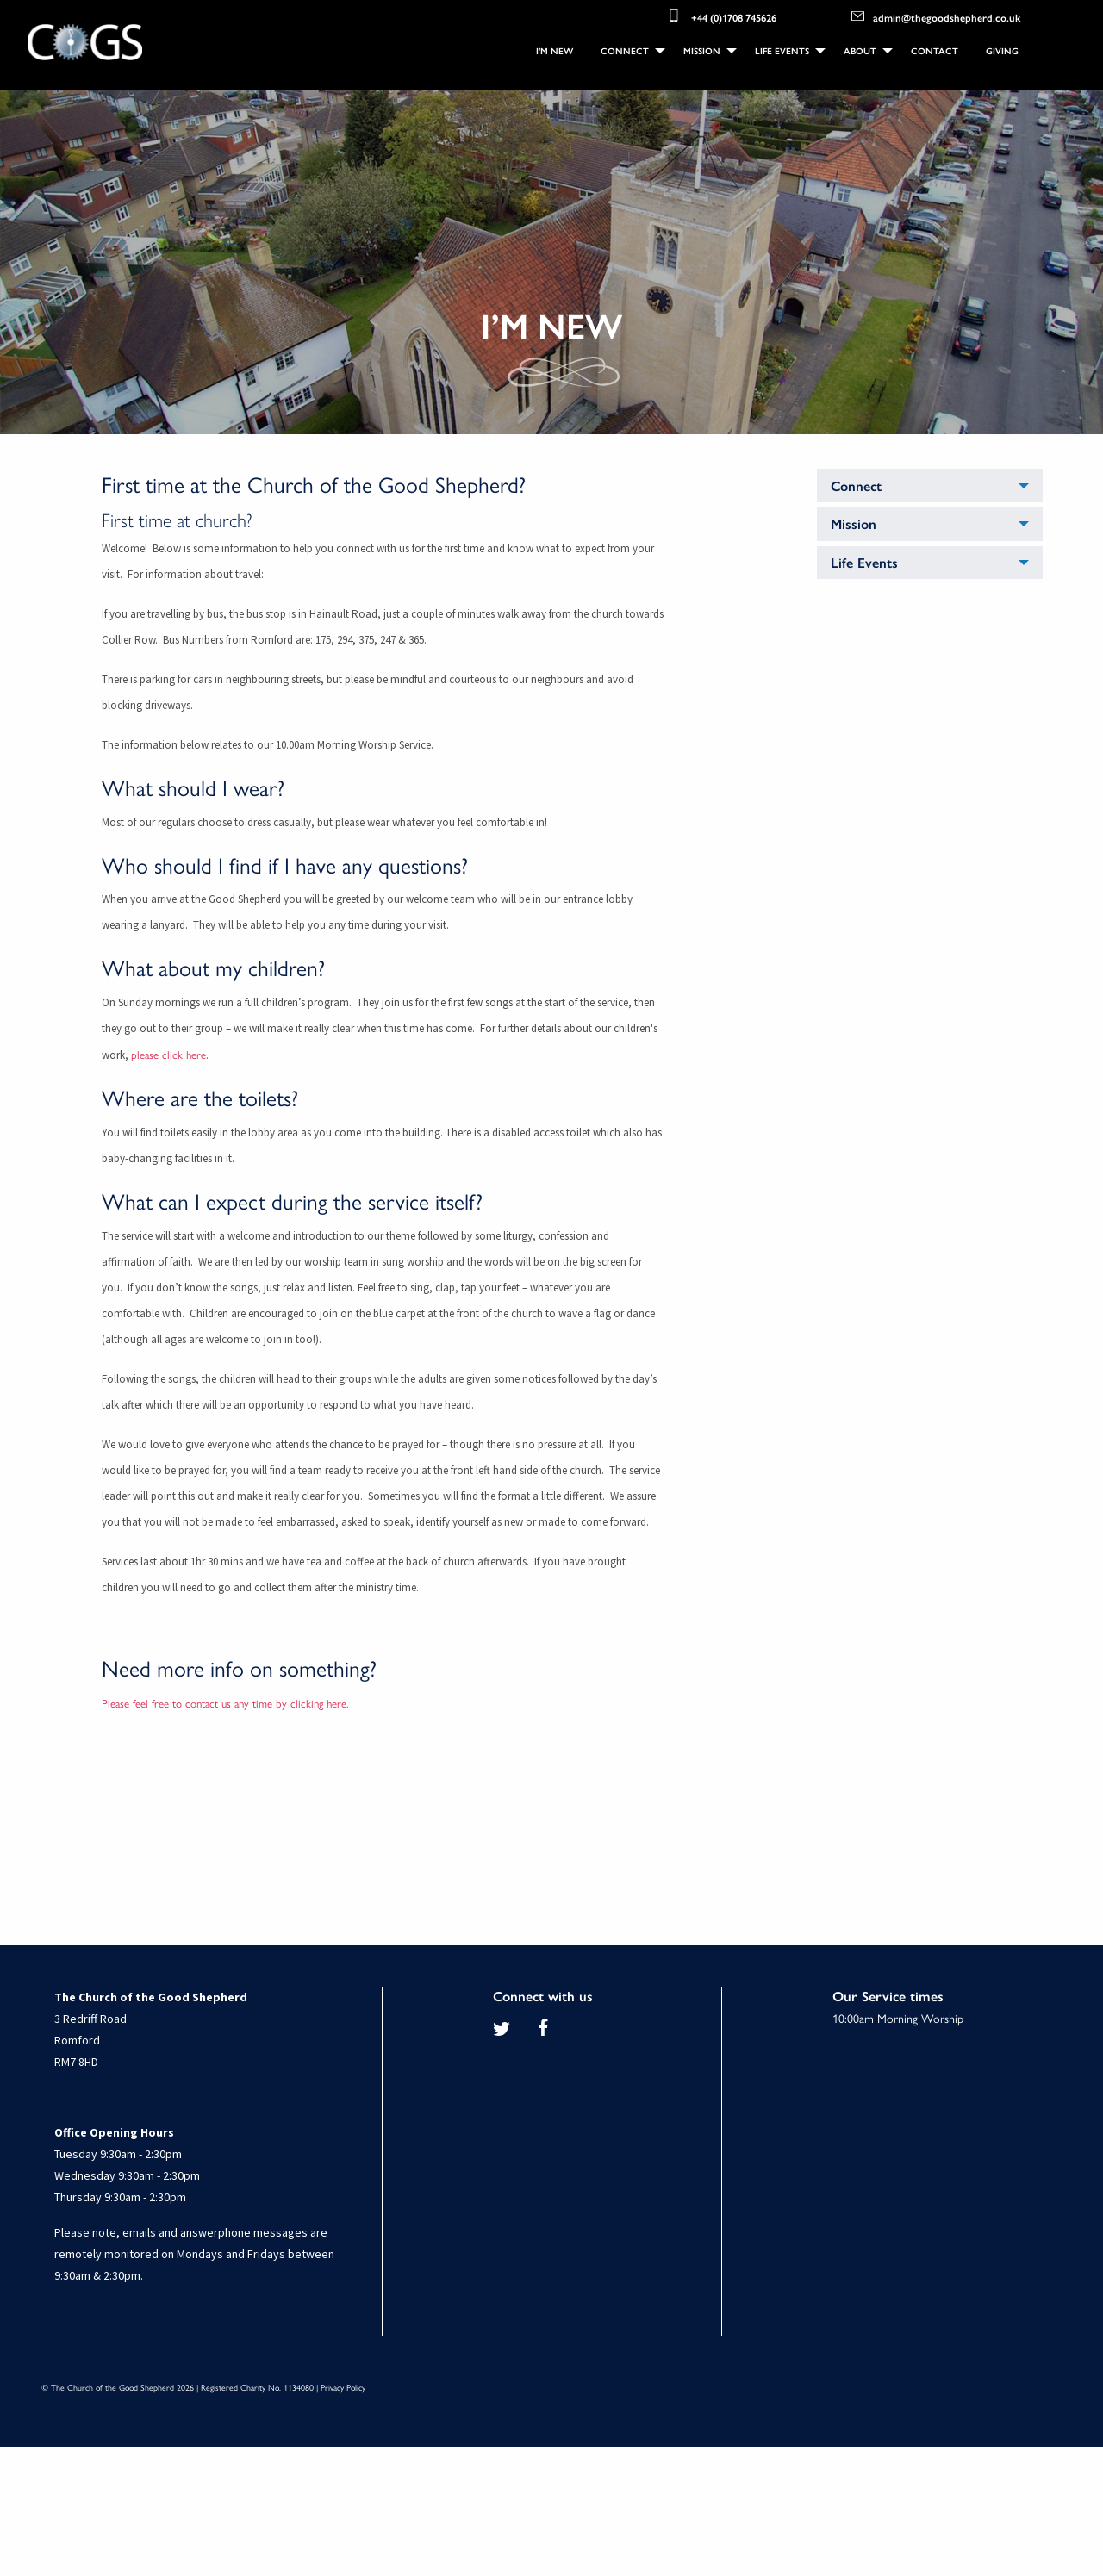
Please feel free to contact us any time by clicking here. (225, 1703)
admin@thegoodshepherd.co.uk (935, 16)
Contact (934, 50)
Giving (1002, 50)
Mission (701, 50)
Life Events (782, 50)
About (860, 50)
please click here (168, 1054)
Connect (625, 50)
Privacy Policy (343, 2387)
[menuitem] (554, 51)
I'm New (554, 50)
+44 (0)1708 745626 (720, 15)
